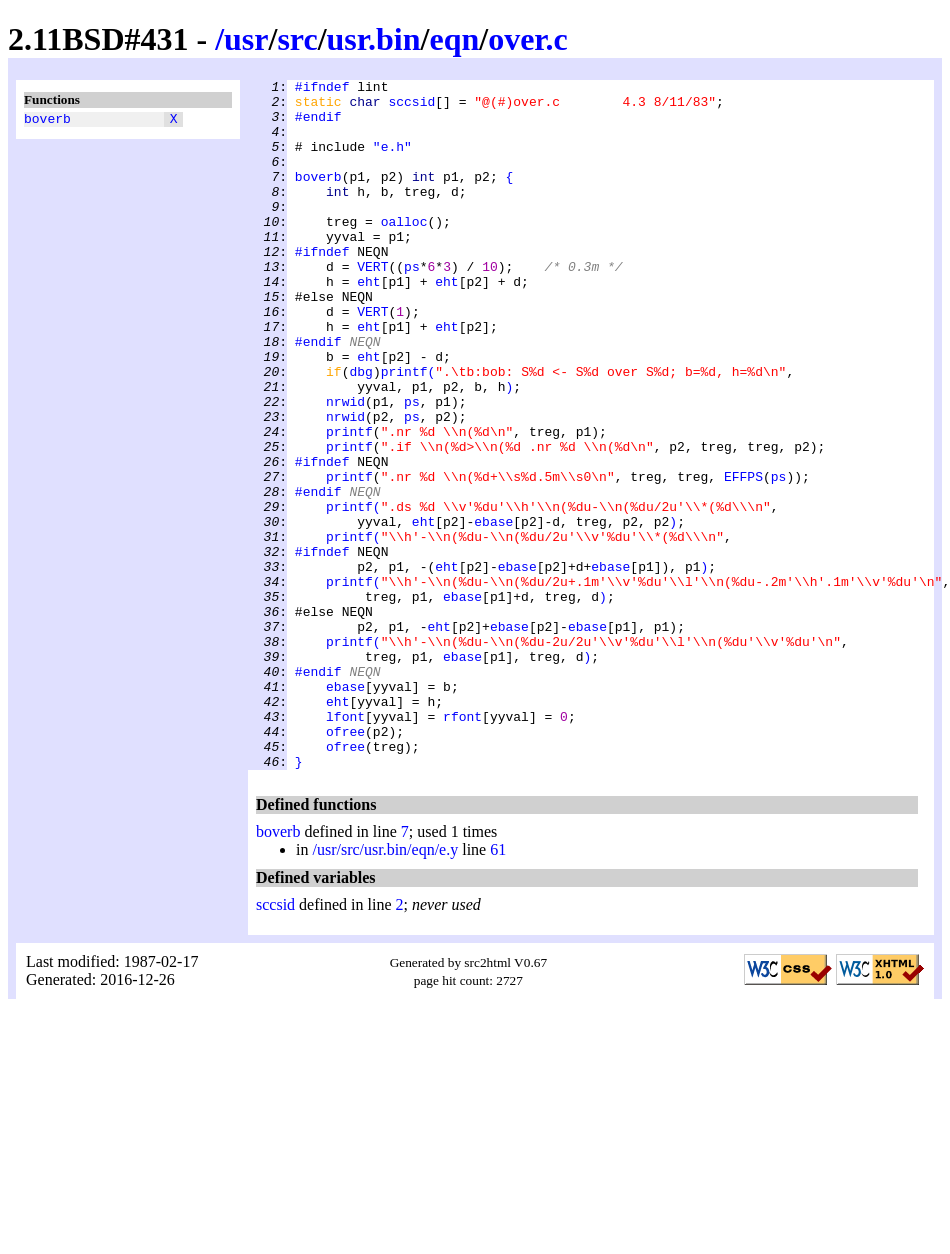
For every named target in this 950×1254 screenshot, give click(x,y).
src (297, 39)
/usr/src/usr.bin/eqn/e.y (385, 987)
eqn (454, 39)
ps (412, 305)
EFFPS (743, 557)
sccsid (411, 107)
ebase (493, 611)
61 (498, 987)
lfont (345, 845)
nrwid (345, 467)
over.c (528, 39)
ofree (345, 863)
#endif (318, 125)
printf (404, 431)
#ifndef (322, 89)
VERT (372, 305)
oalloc (404, 251)
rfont (462, 845)
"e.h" (392, 161)
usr (246, 39)
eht (368, 323)
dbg (360, 431)
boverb (47, 121)
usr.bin (374, 39)
